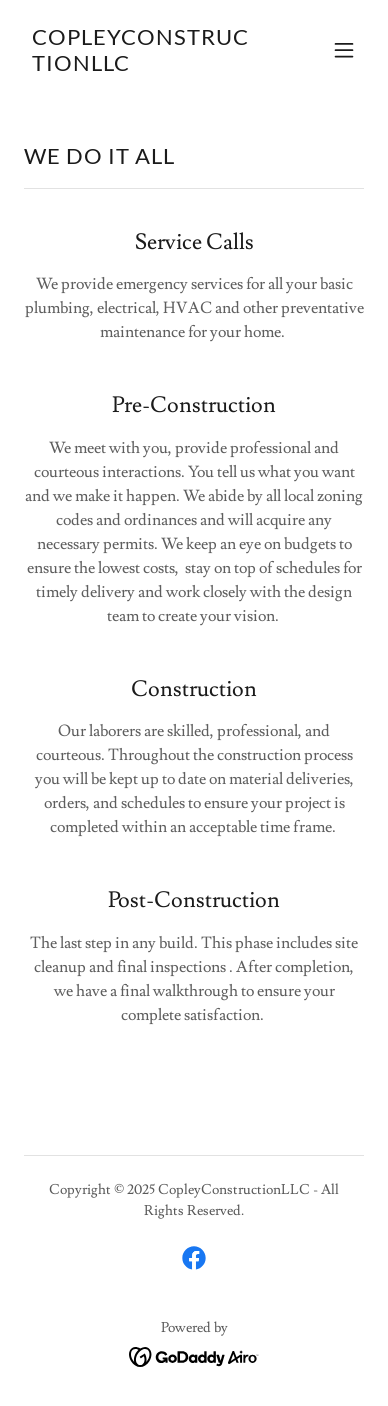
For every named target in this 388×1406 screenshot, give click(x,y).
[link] (143, 66)
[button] (344, 50)
